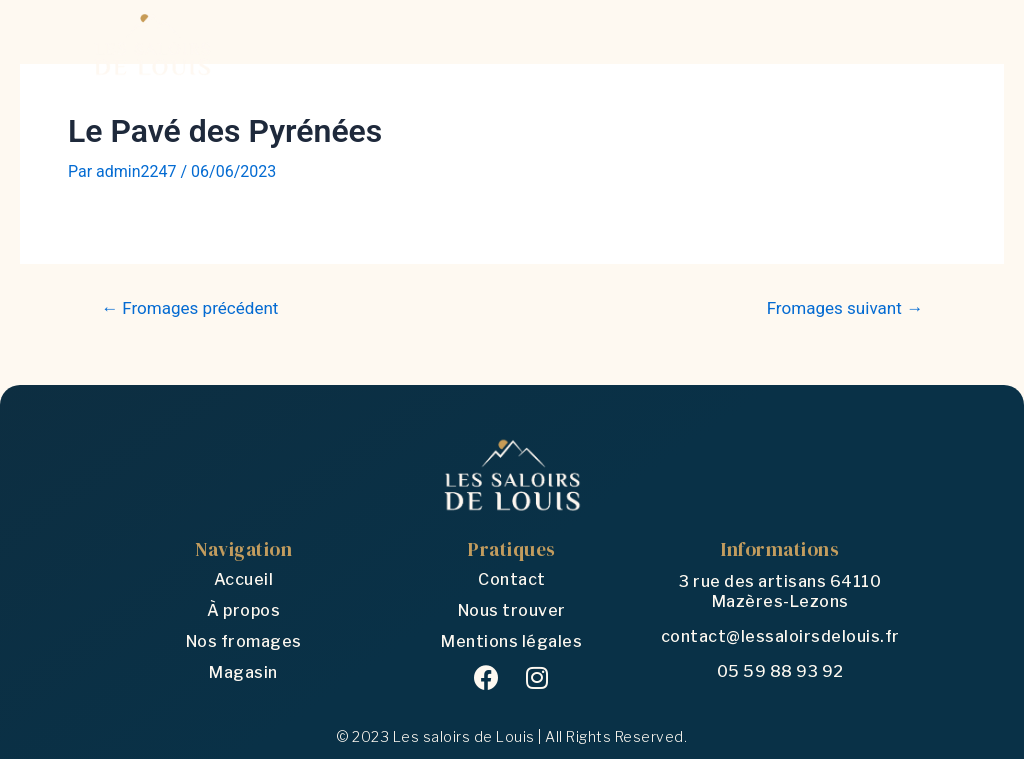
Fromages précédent (190, 308)
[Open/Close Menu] (914, 44)
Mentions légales (511, 641)
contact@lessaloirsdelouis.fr (780, 636)
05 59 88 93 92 (780, 671)
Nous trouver (512, 610)
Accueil (244, 579)
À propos (243, 610)
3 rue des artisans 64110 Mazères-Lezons (780, 591)
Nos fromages (244, 641)
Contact (512, 579)
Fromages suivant (845, 308)
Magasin (243, 672)
